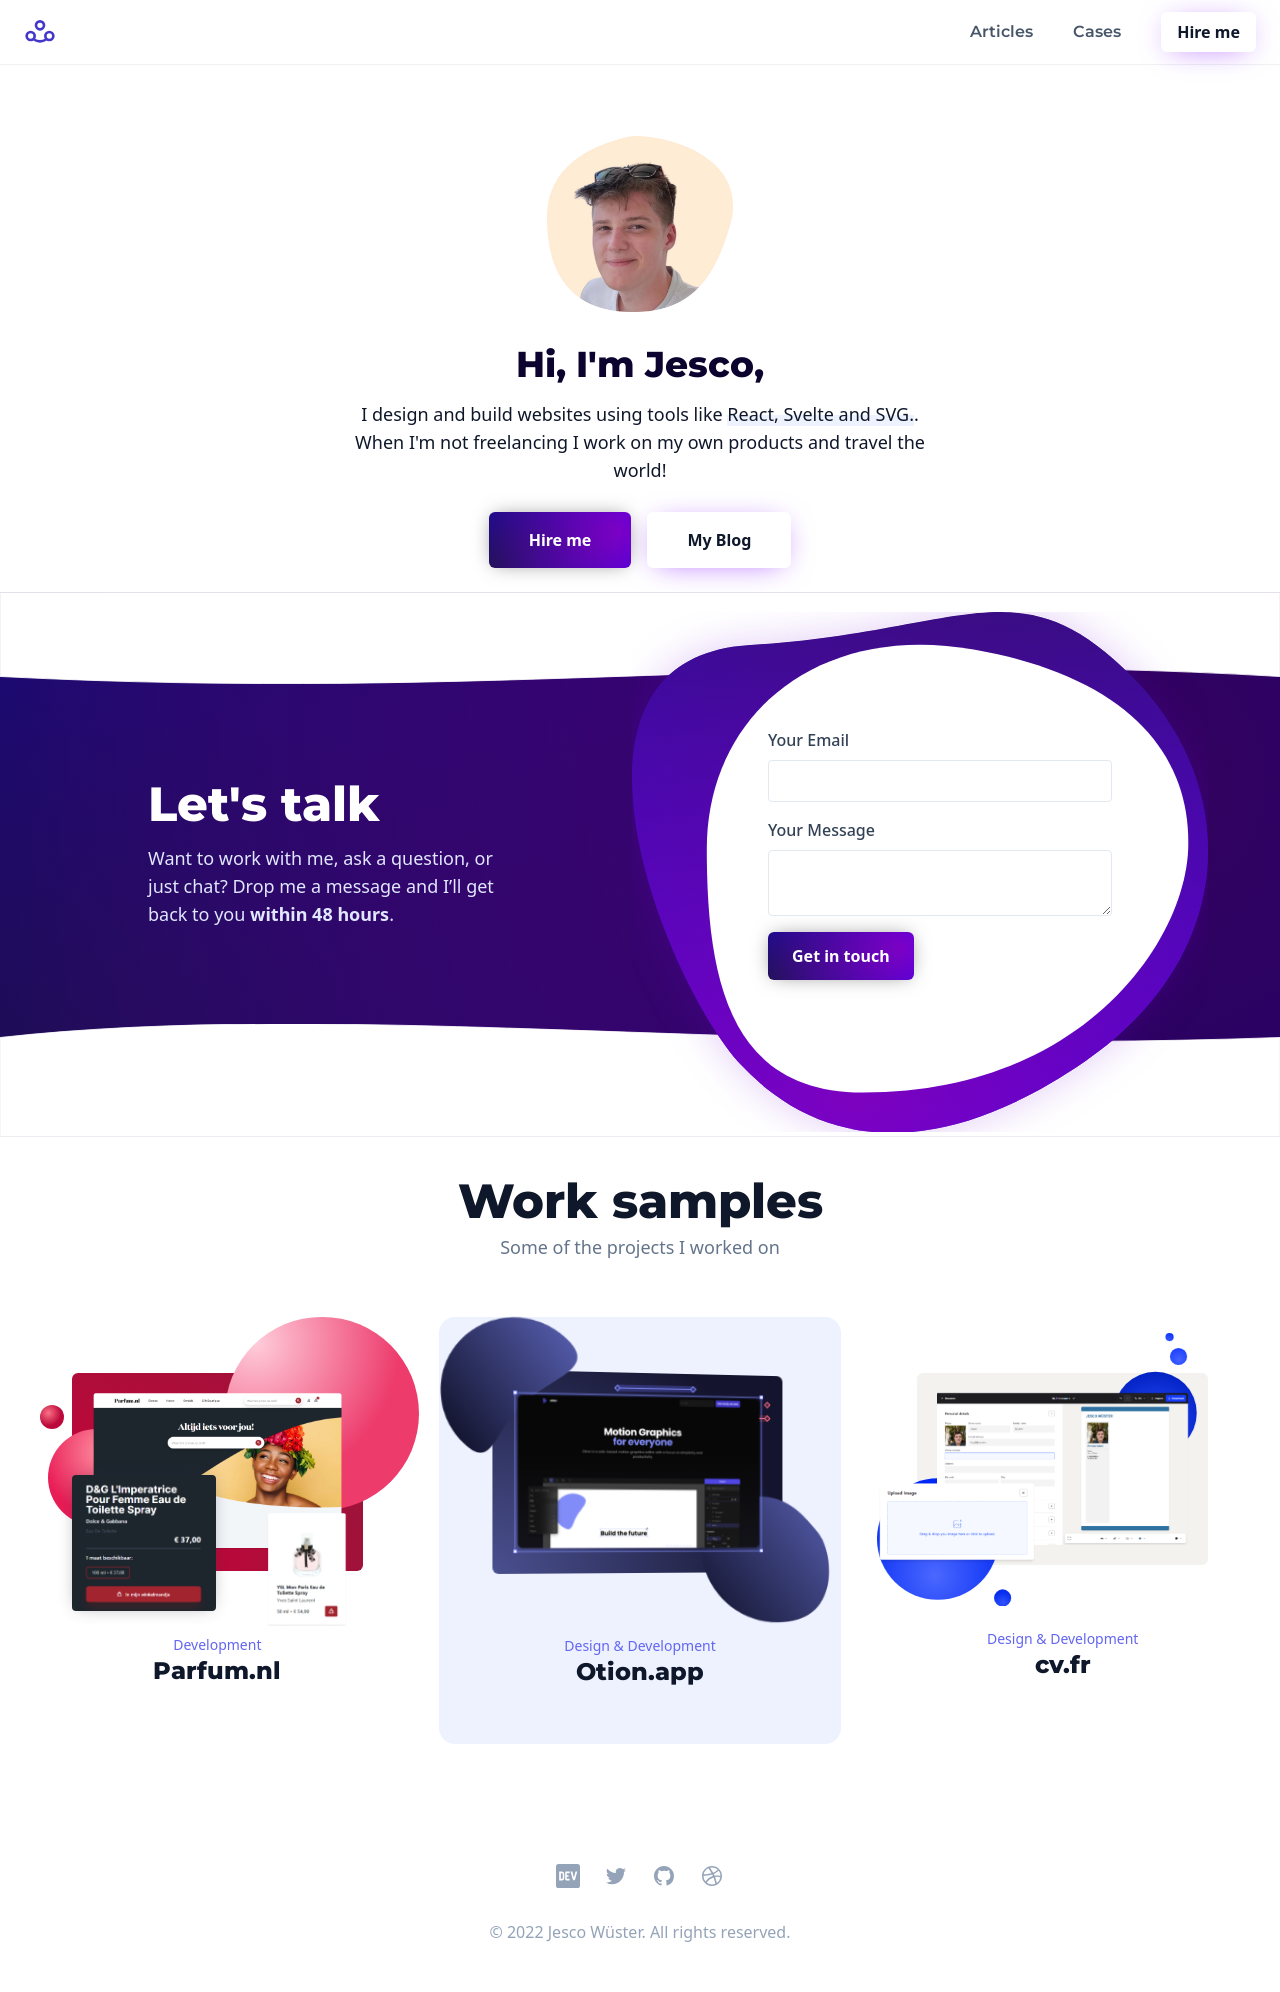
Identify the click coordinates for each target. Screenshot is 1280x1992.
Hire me (1208, 32)
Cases (1097, 31)
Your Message (821, 830)
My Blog (719, 540)
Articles (1001, 31)
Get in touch (841, 956)
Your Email (808, 740)
